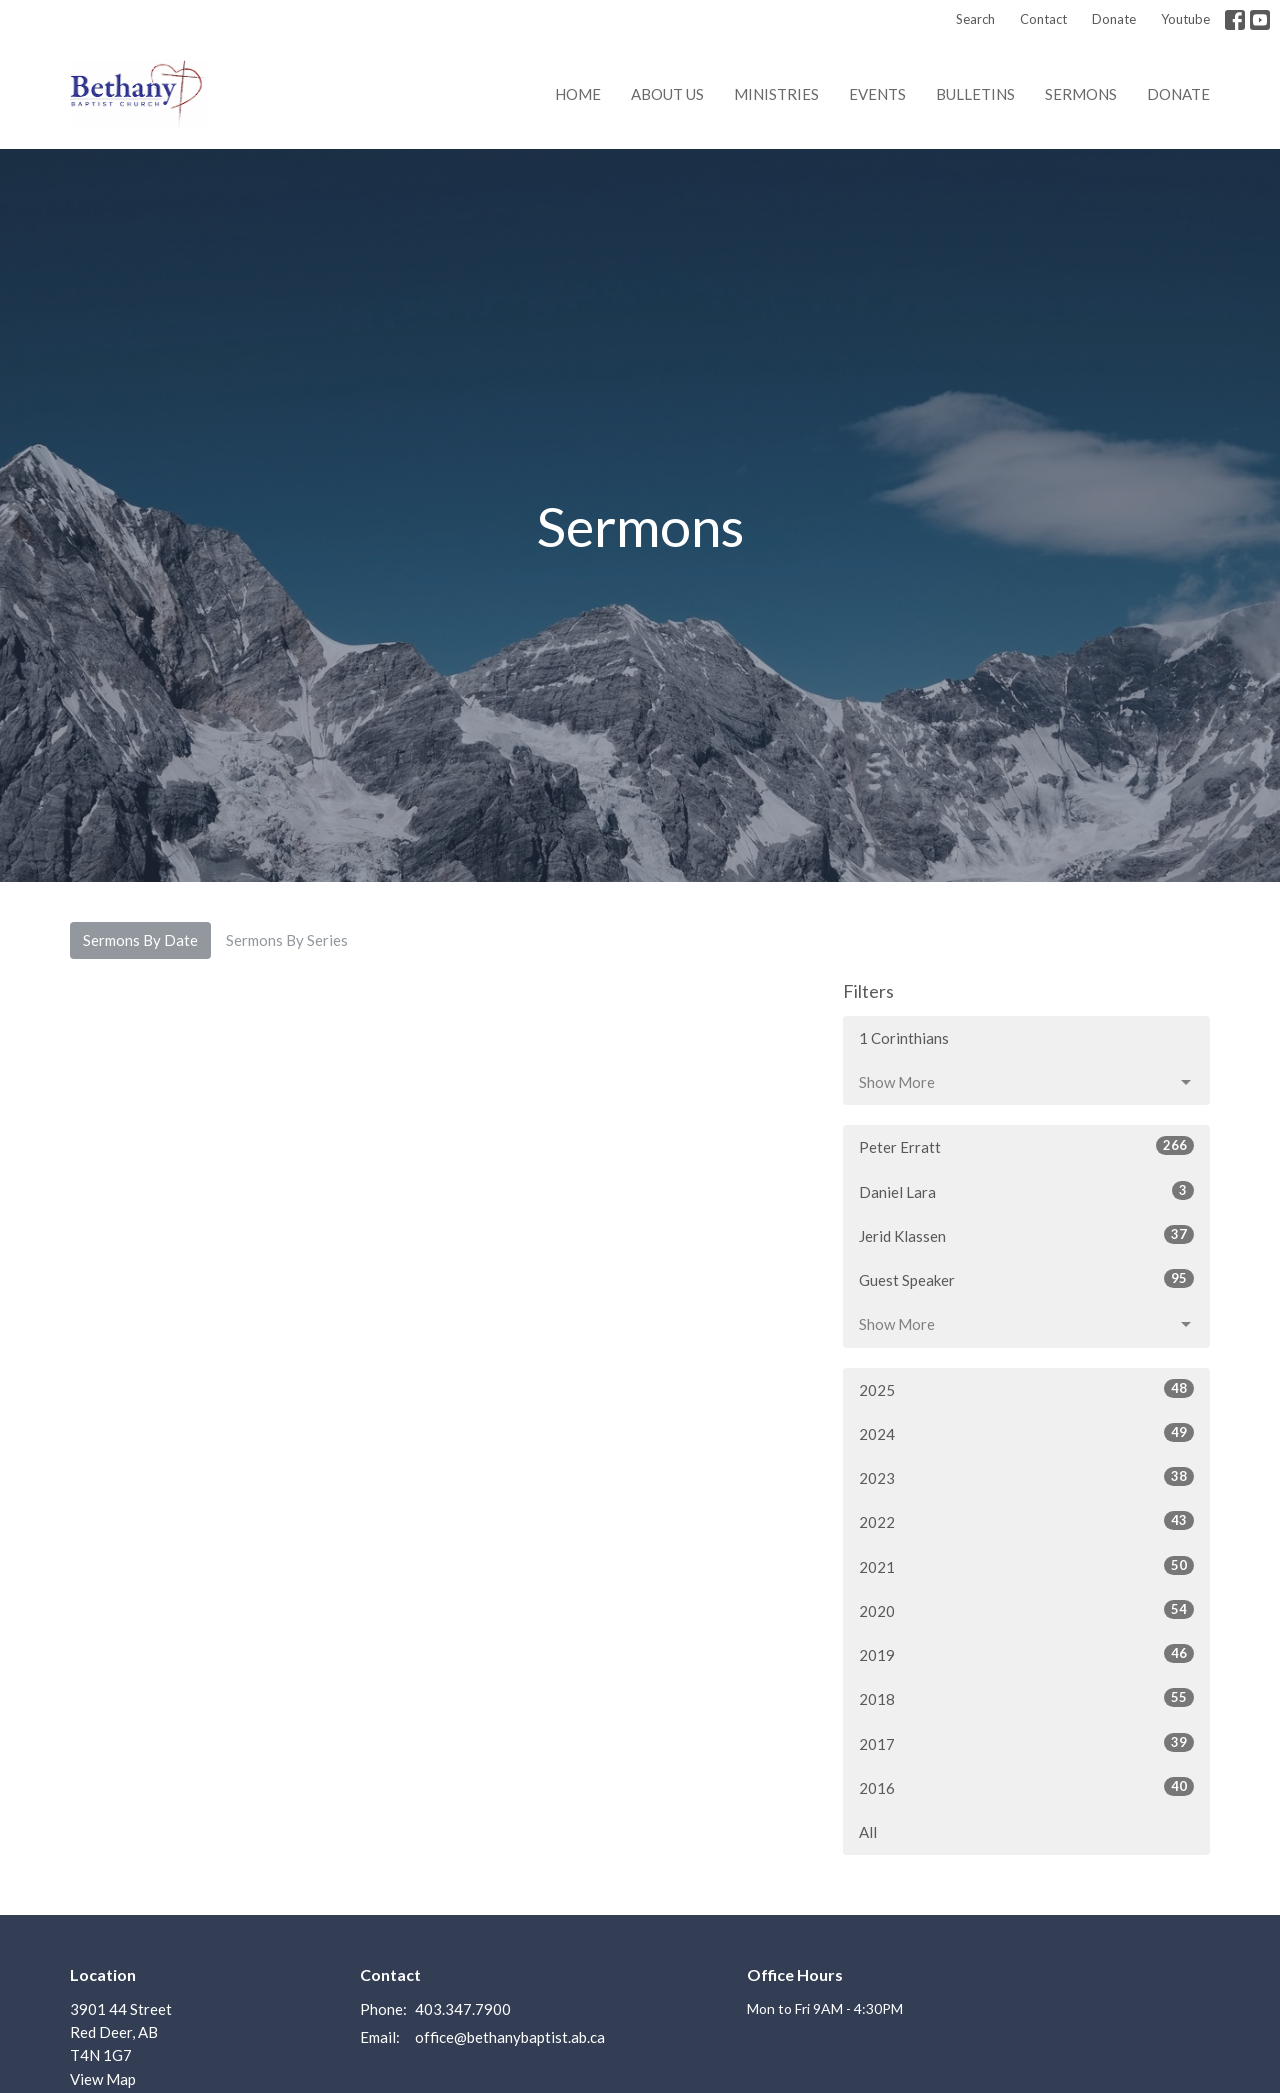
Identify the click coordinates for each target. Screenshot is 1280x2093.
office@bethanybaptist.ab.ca (510, 2037)
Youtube (1185, 19)
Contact (1043, 19)
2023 (1026, 1477)
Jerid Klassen (1026, 1235)
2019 (1026, 1654)
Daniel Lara (1026, 1191)
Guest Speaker (1026, 1279)
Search (975, 19)
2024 (1026, 1433)
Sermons (1081, 94)
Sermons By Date (140, 940)
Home (578, 94)
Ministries (776, 94)
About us (667, 94)
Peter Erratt (1026, 1146)
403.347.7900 (463, 2009)
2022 (1026, 1521)
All (868, 1832)
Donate (1114, 19)
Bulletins (975, 94)
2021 (1026, 1566)
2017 (1026, 1743)
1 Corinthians (904, 1038)
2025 (1026, 1389)
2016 (1026, 1787)
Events (877, 94)
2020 (1026, 1610)
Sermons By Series (287, 940)
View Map (103, 2079)
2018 (1026, 1698)
